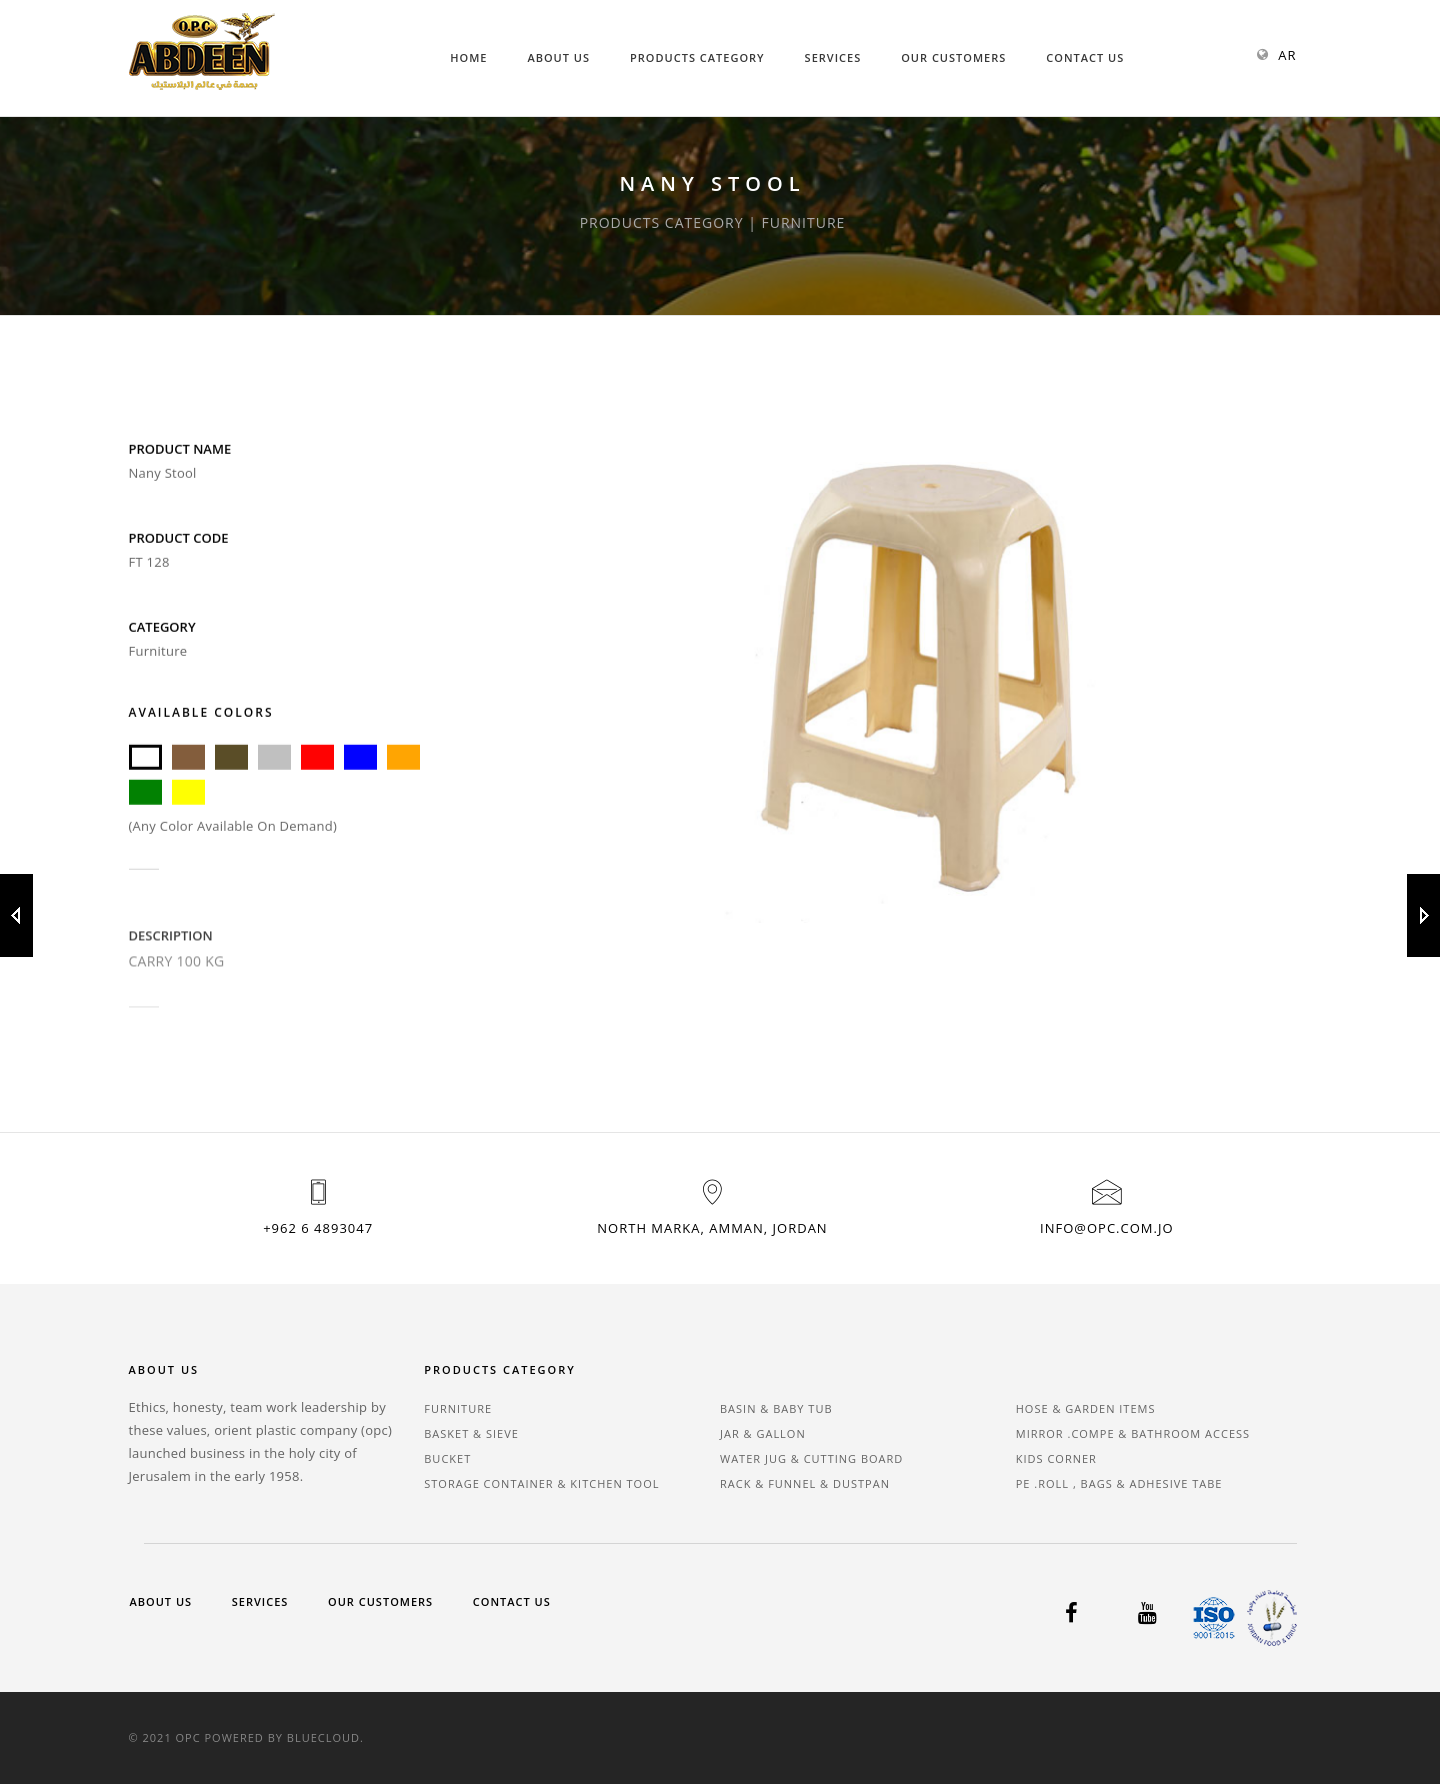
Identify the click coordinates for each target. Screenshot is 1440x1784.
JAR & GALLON (763, 1433)
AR (1287, 55)
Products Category (697, 57)
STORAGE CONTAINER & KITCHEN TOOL (541, 1483)
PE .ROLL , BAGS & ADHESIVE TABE (1119, 1483)
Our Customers (953, 57)
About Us (558, 57)
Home (468, 57)
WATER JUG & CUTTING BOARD (811, 1458)
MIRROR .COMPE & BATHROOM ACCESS (1133, 1433)
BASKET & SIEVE (471, 1433)
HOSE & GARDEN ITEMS (1086, 1408)
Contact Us (1085, 57)
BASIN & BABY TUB (776, 1408)
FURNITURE (458, 1408)
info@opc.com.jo (1106, 1228)
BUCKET (447, 1458)
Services (833, 57)
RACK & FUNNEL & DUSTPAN (805, 1483)
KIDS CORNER (1056, 1458)
